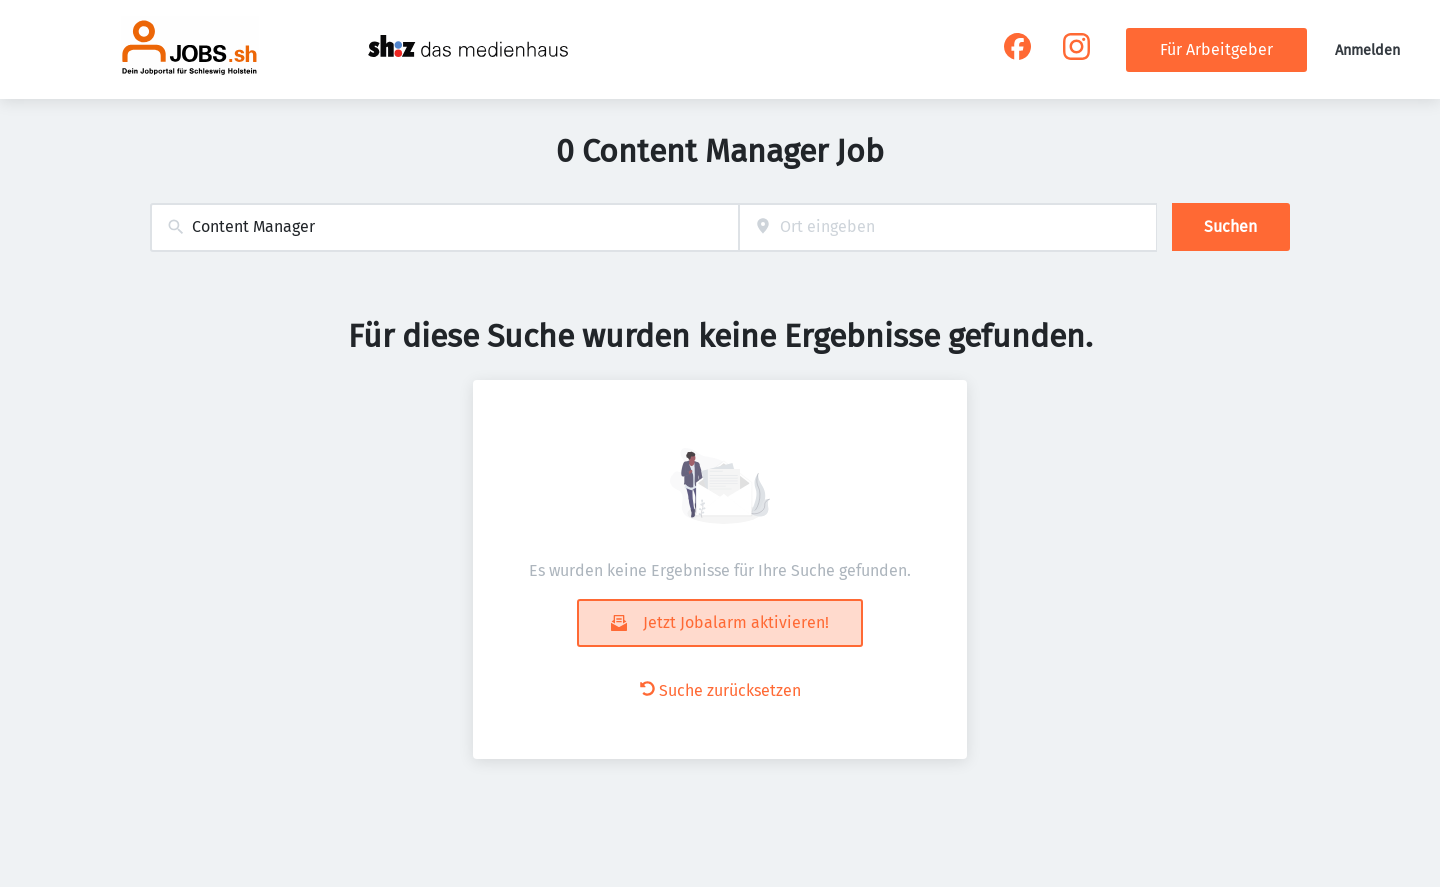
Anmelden (1367, 50)
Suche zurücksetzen (720, 690)
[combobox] (444, 227)
